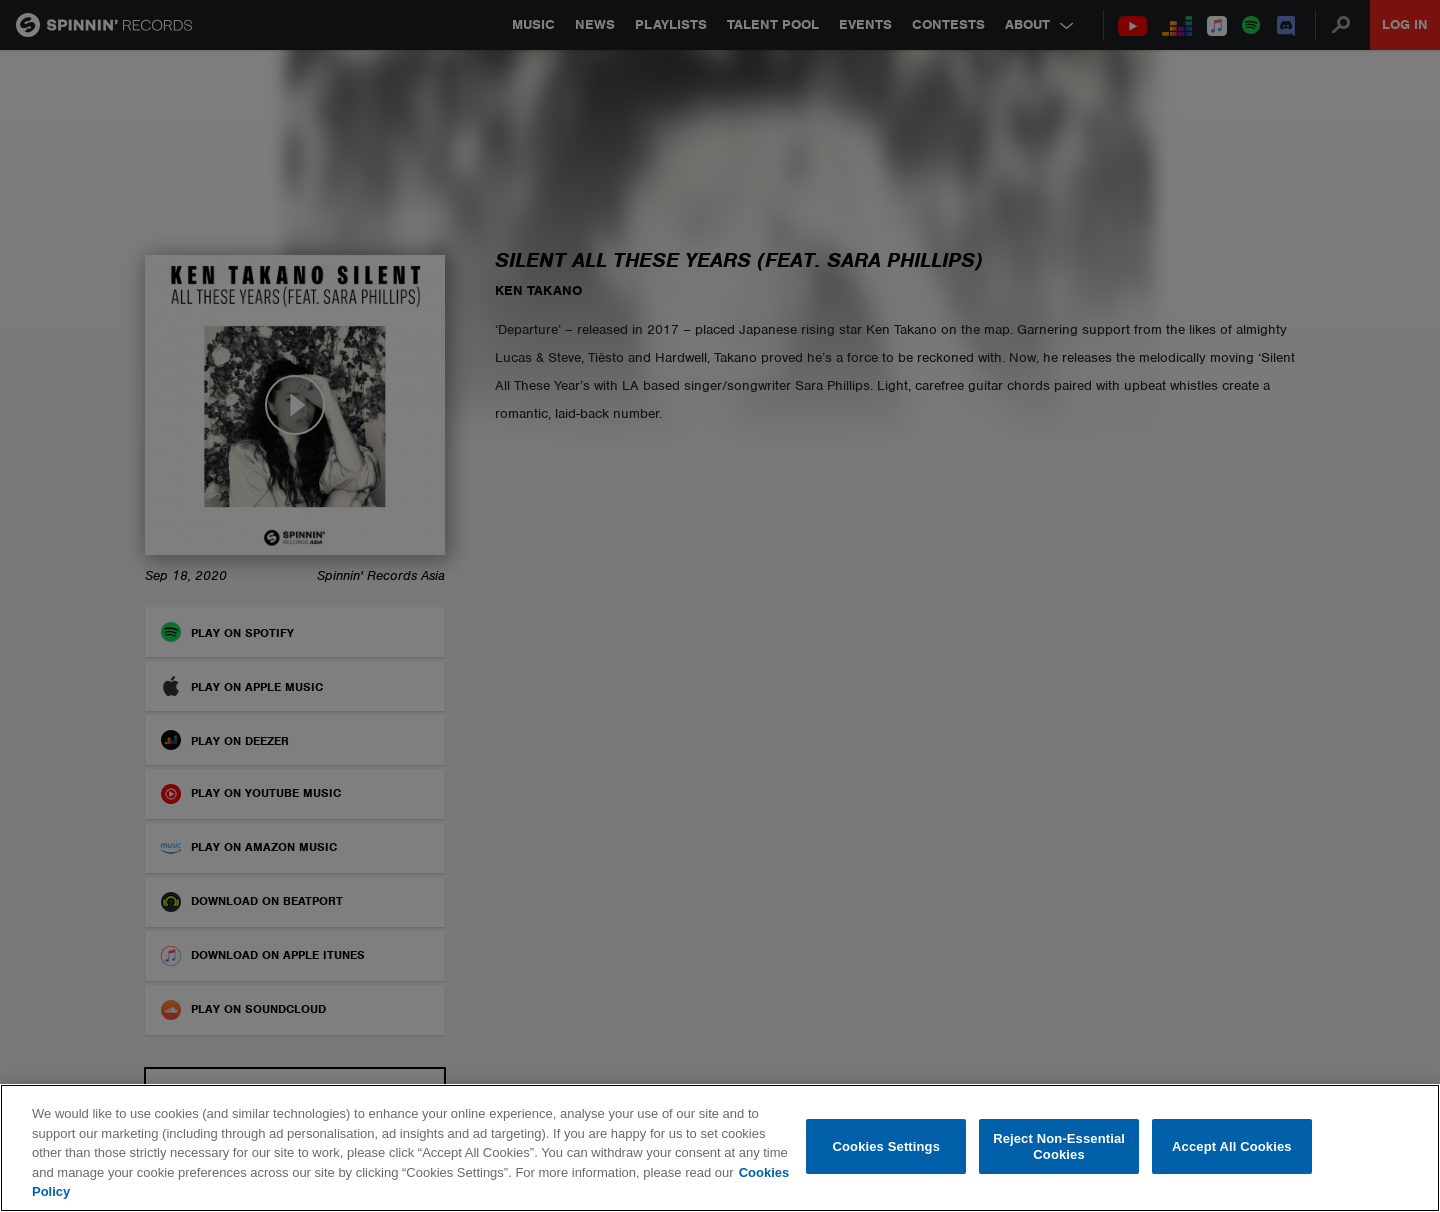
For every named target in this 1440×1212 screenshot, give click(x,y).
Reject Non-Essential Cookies (1059, 1146)
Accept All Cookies (1232, 1146)
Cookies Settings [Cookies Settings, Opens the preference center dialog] (887, 1146)
